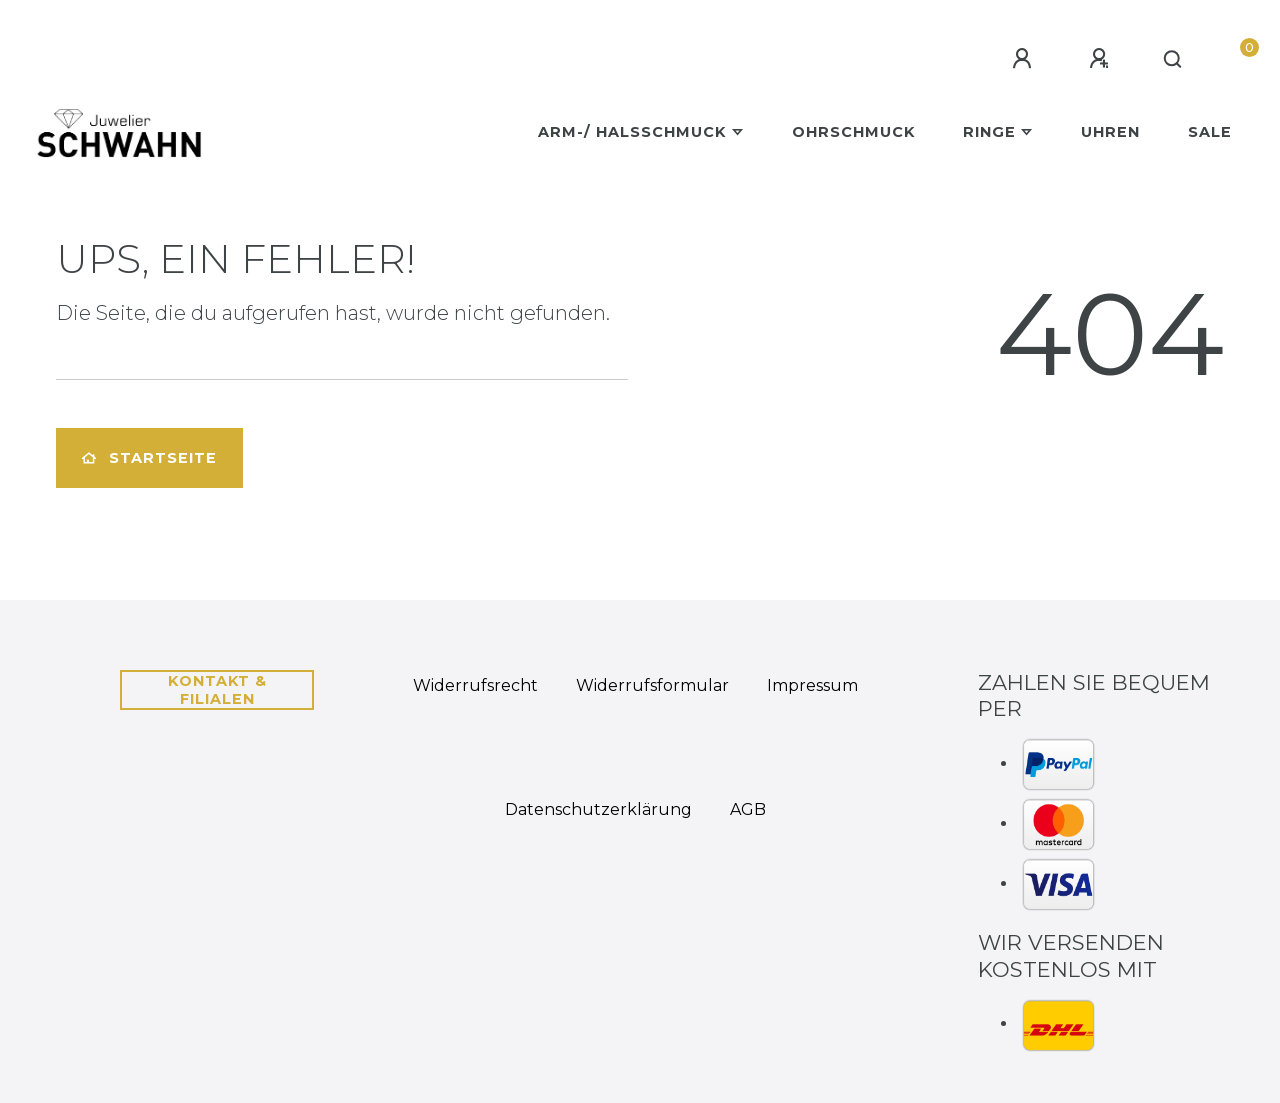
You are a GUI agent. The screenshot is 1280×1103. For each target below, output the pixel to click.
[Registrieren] (1102, 59)
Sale (1210, 132)
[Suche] (1173, 60)
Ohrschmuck (853, 132)
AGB (748, 809)
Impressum (812, 685)
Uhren (1110, 132)
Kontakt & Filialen (217, 690)
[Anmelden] (1025, 59)
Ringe (989, 132)
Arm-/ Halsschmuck (632, 132)
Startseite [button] (149, 458)
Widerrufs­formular (652, 685)
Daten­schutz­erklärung (598, 809)
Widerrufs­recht (475, 685)
